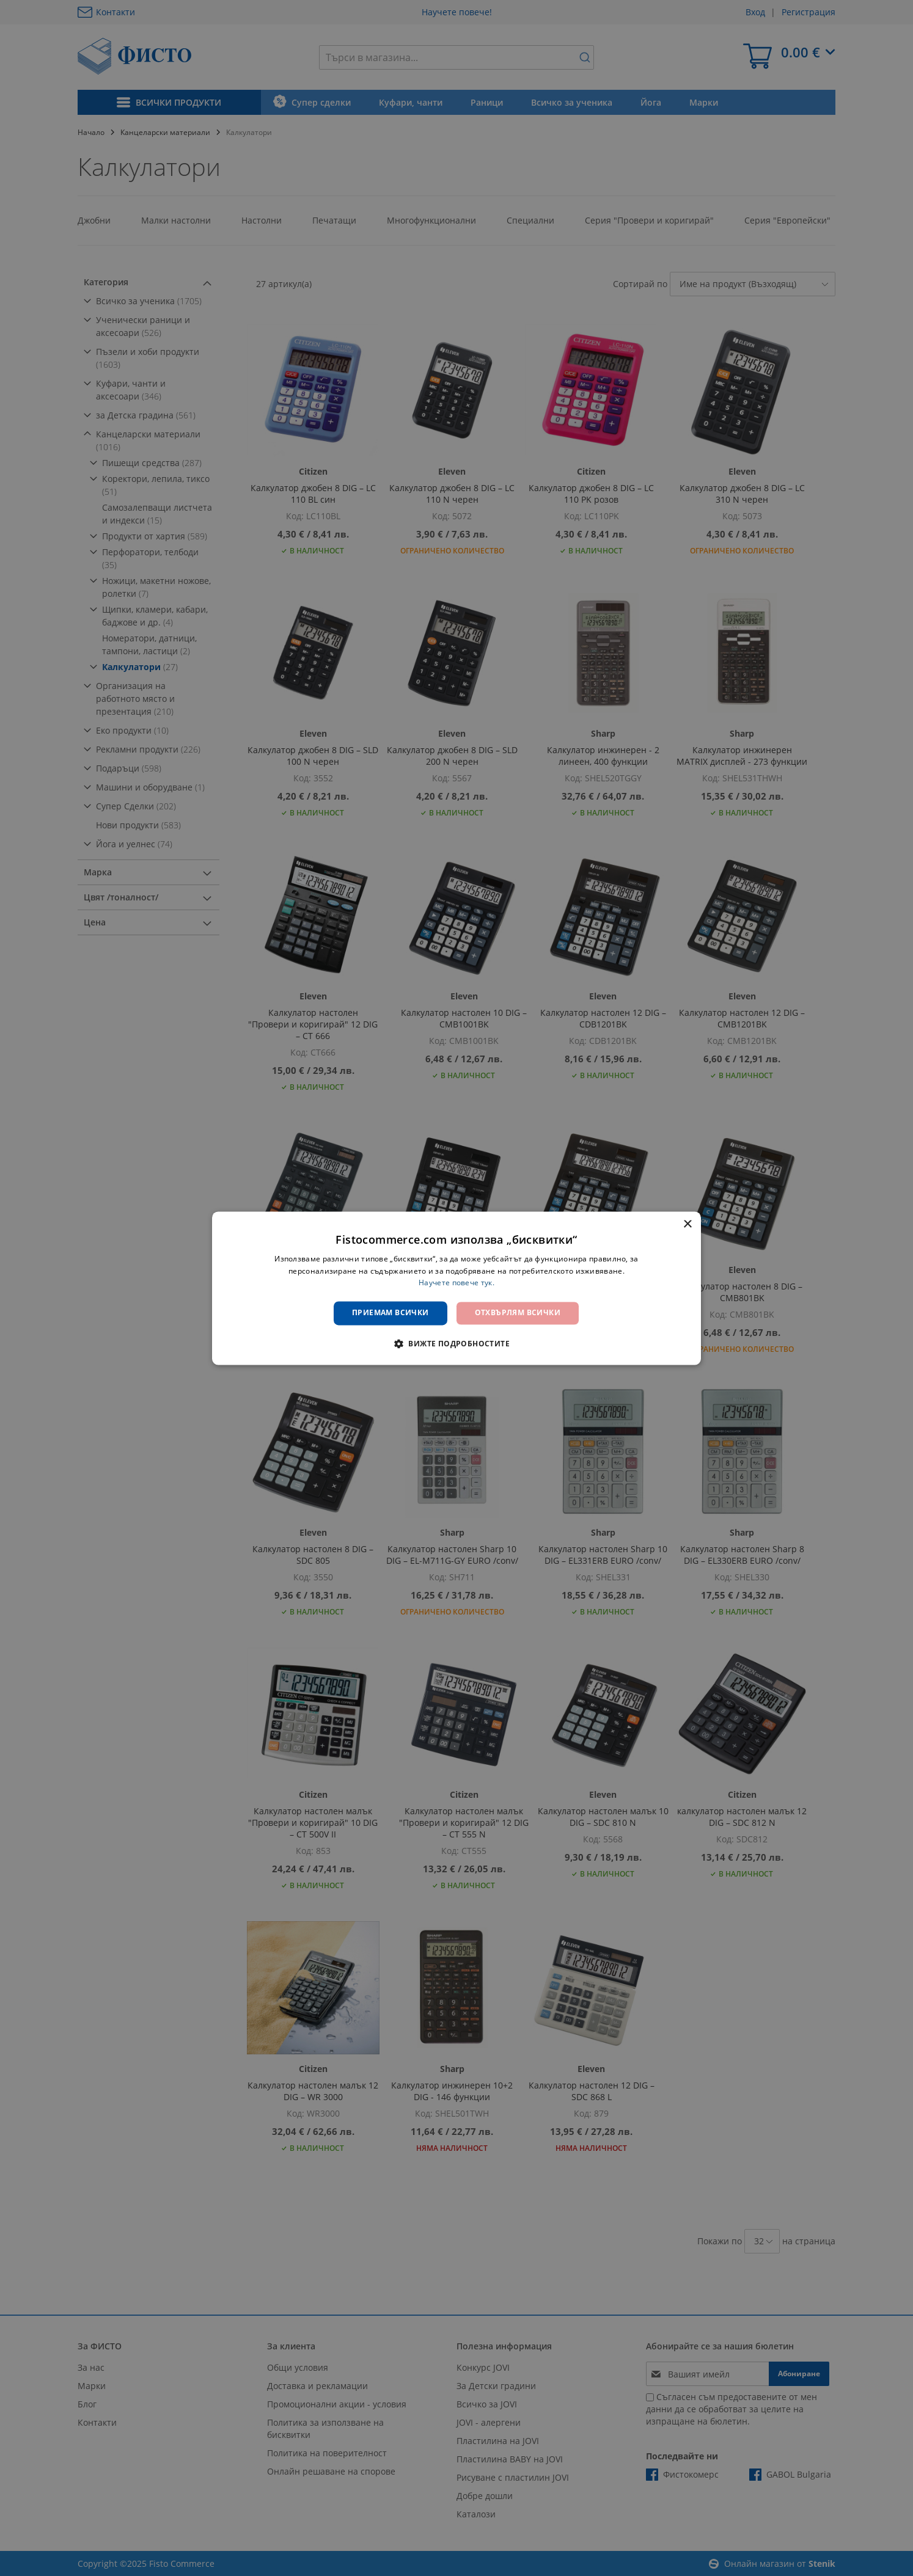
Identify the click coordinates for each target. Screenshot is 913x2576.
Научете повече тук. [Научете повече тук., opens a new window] (456, 1283)
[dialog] (456, 1288)
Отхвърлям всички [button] (517, 1313)
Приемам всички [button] (390, 1313)
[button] (456, 1343)
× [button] (687, 1224)
